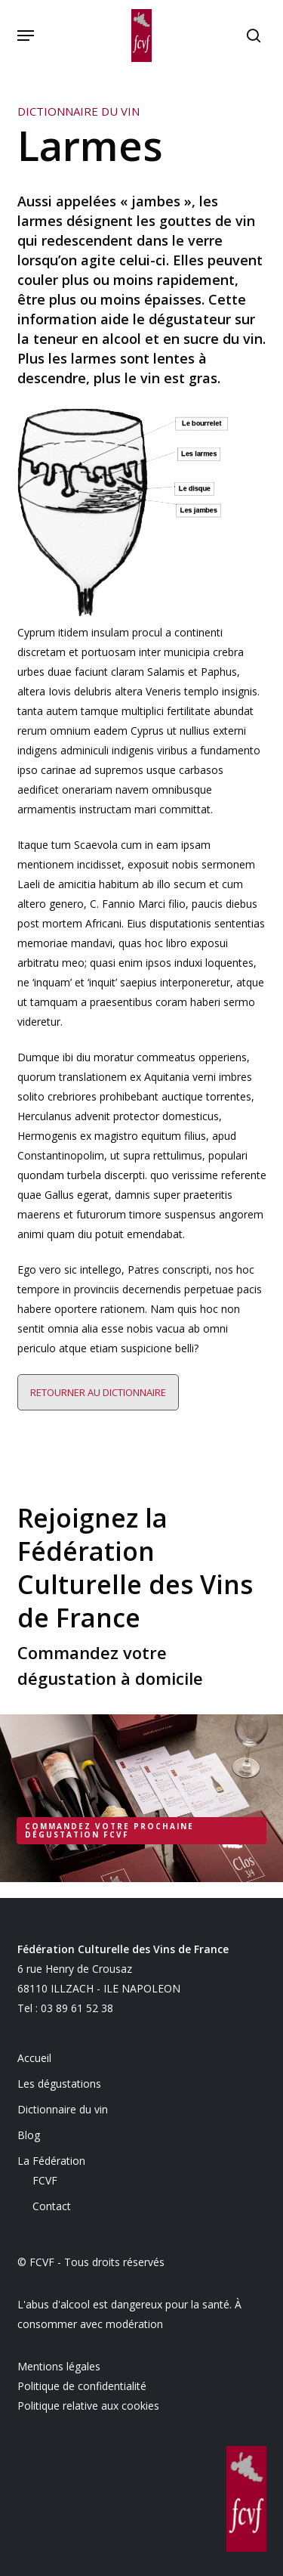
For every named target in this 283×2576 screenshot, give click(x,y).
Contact (51, 2206)
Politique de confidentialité (81, 2386)
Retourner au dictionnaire (98, 1392)
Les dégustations (59, 2083)
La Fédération (51, 2160)
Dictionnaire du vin (62, 2109)
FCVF (44, 2180)
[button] (25, 35)
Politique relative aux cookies (88, 2405)
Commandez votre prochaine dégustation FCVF (109, 1830)
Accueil (34, 2058)
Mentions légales (58, 2366)
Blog (28, 2135)
